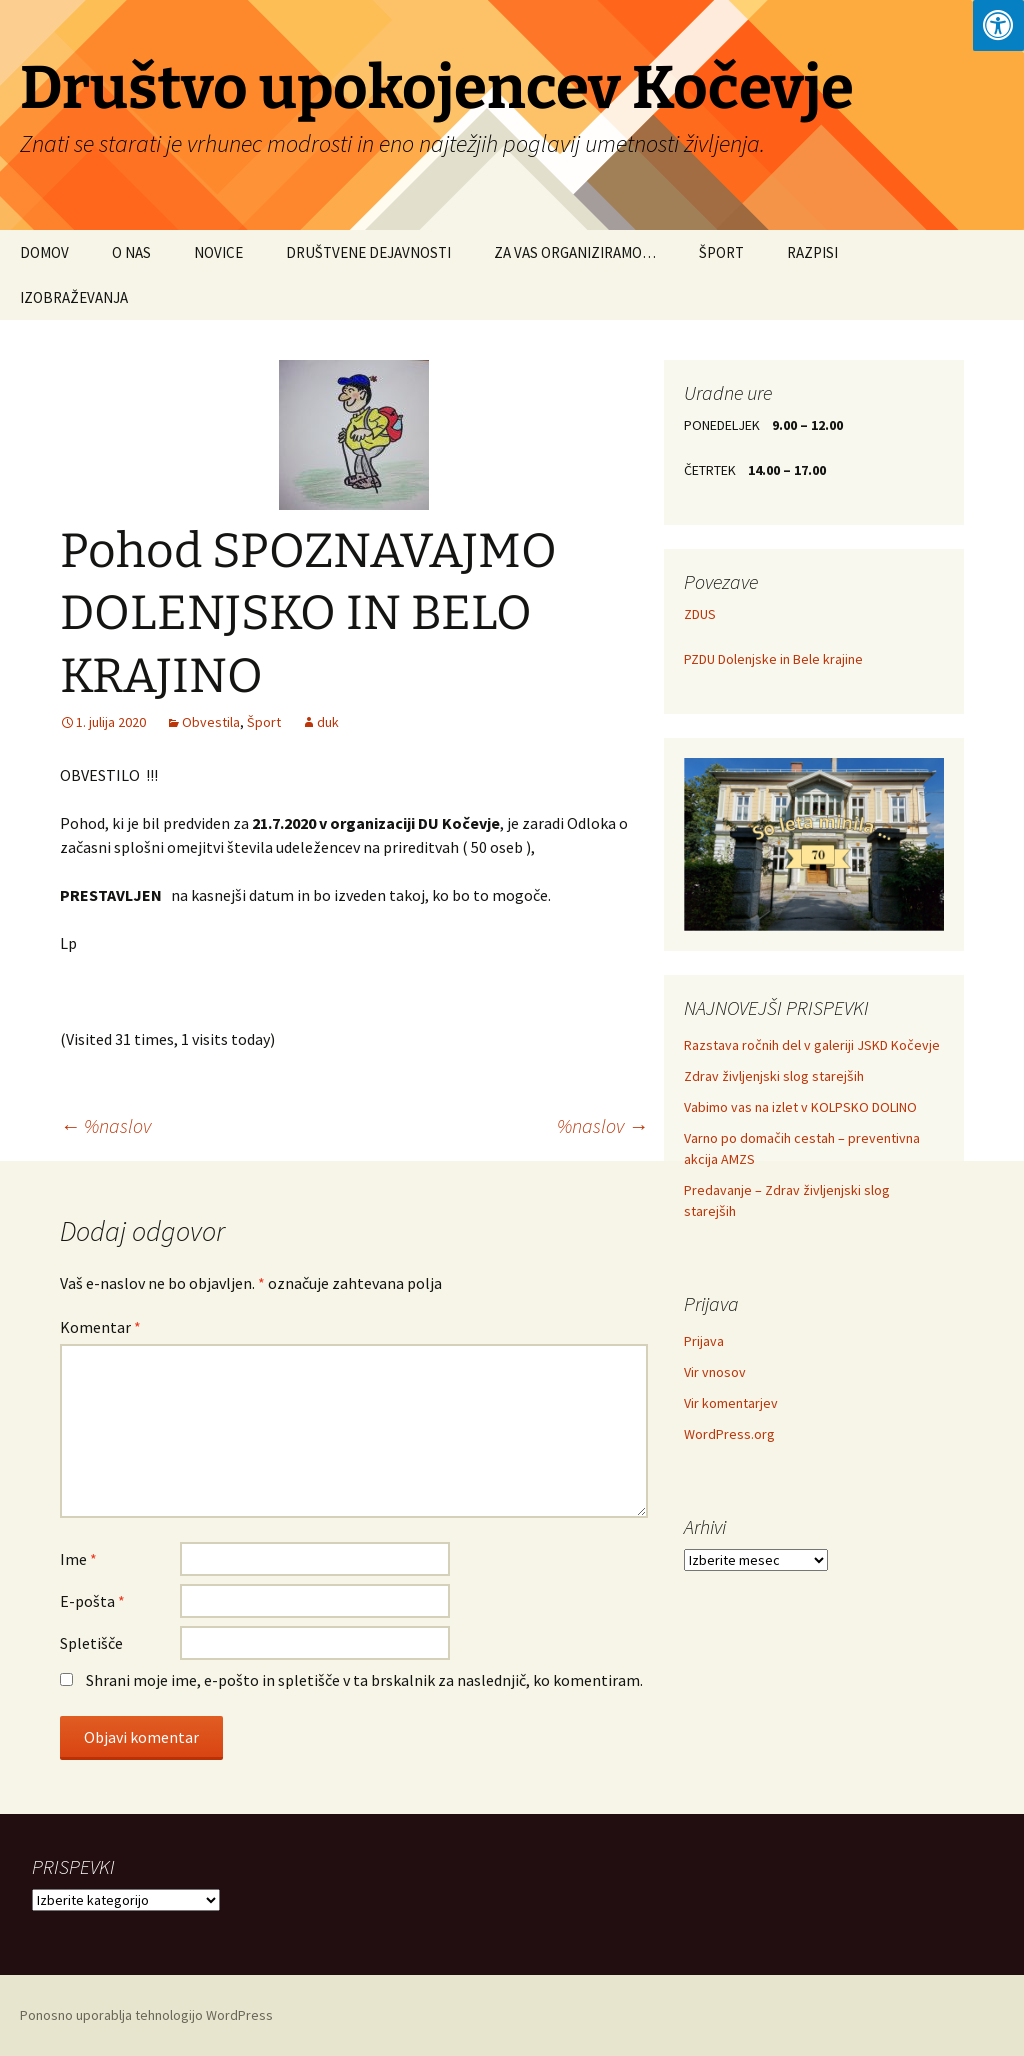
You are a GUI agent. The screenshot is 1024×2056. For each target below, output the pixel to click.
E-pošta (92, 1601)
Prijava (704, 1341)
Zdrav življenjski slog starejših (774, 1076)
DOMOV (44, 252)
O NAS (131, 252)
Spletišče (91, 1643)
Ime (78, 1559)
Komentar (100, 1327)
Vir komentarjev (731, 1403)
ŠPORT (721, 252)
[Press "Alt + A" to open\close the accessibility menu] (998, 25)
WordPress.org (729, 1434)
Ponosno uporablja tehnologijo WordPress (146, 2015)
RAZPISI (812, 252)
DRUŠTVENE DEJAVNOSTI (368, 252)
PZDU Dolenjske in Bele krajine (773, 659)
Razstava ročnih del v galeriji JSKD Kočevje (812, 1045)
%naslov (105, 1125)
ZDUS (700, 614)
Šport (264, 722)
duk (328, 722)
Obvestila (211, 722)
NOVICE (218, 252)
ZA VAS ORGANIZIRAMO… (575, 252)
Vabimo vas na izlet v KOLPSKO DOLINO (800, 1107)
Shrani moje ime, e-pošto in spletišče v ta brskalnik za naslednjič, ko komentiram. (364, 1680)
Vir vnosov (715, 1372)
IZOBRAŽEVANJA (74, 297)
